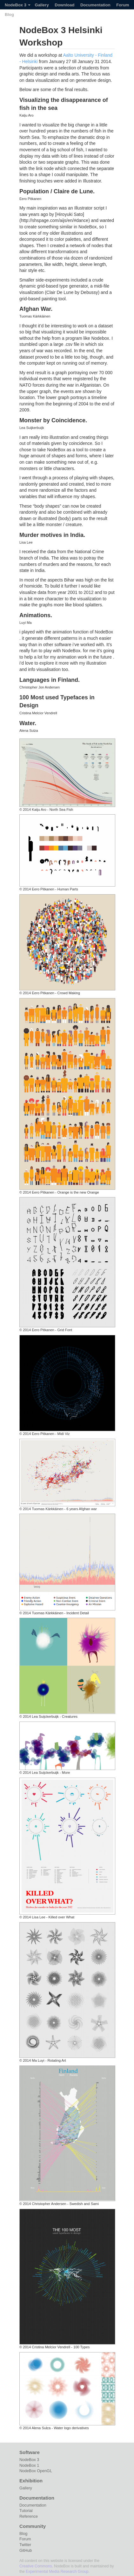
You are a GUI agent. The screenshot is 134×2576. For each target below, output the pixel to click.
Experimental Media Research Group (57, 2571)
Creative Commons (35, 2566)
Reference (28, 2516)
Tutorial (26, 2510)
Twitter (25, 2545)
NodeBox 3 (17, 5)
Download (64, 5)
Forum (122, 5)
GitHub (25, 2550)
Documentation (95, 5)
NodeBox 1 (29, 2465)
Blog (9, 14)
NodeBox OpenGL (35, 2471)
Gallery (42, 5)
